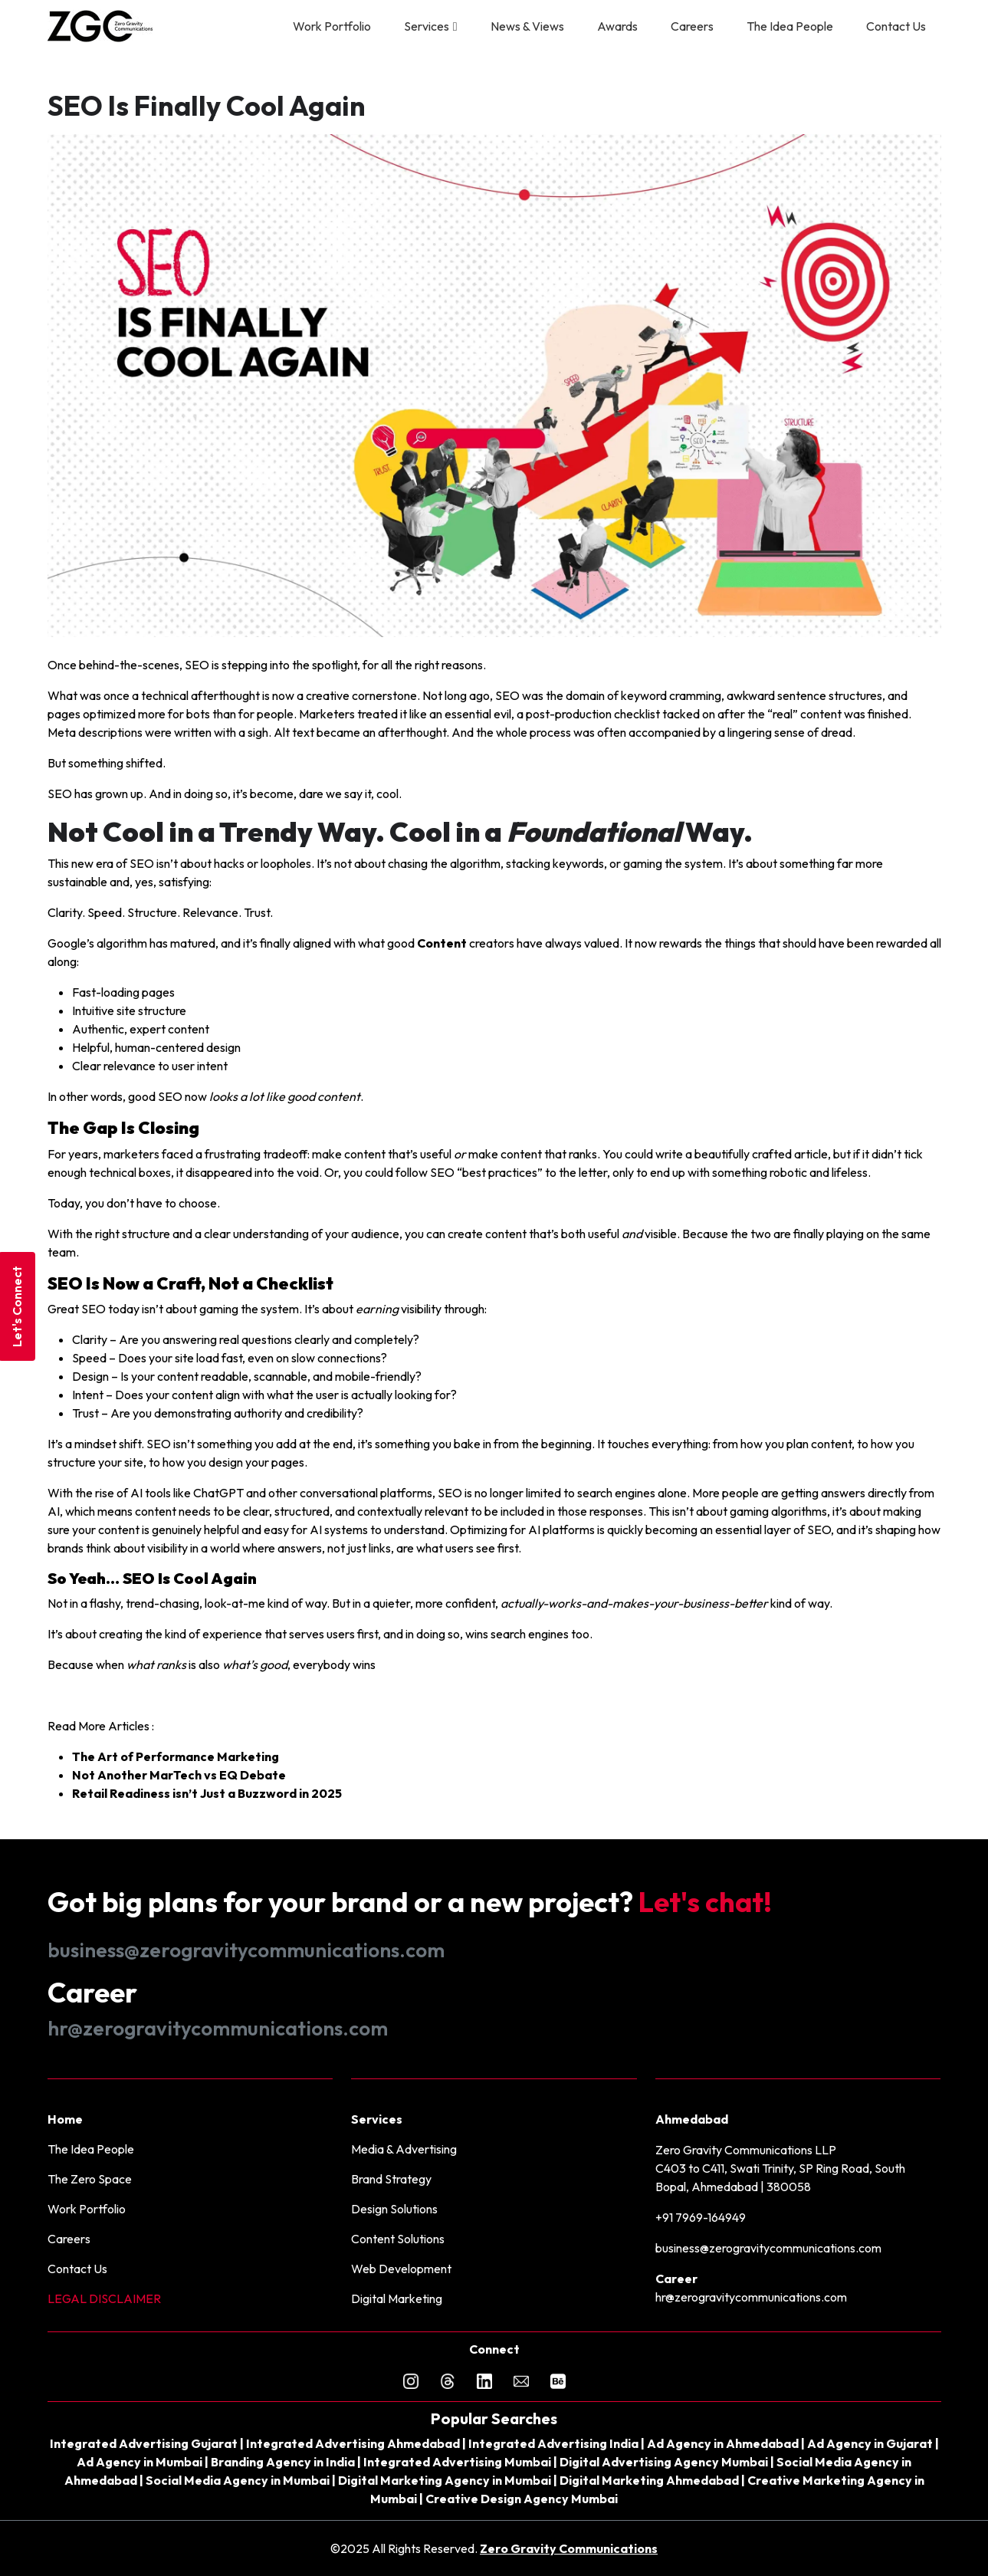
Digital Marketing (396, 2298)
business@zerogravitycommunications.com (246, 1950)
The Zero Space (90, 2179)
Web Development (401, 2268)
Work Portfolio (332, 26)
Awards (617, 26)
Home (65, 2119)
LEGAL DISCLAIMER (104, 2298)
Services (426, 26)
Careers (692, 26)
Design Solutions (394, 2208)
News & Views (527, 26)
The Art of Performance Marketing (175, 1756)
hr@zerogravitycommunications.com (218, 2028)
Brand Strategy (391, 2179)
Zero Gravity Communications (569, 2548)
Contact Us (896, 26)
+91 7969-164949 (700, 2217)
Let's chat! (705, 1901)
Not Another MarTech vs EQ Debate (179, 1775)
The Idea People (790, 26)
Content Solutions (398, 2238)
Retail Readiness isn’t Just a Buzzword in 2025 (207, 1793)
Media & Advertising (404, 2149)
